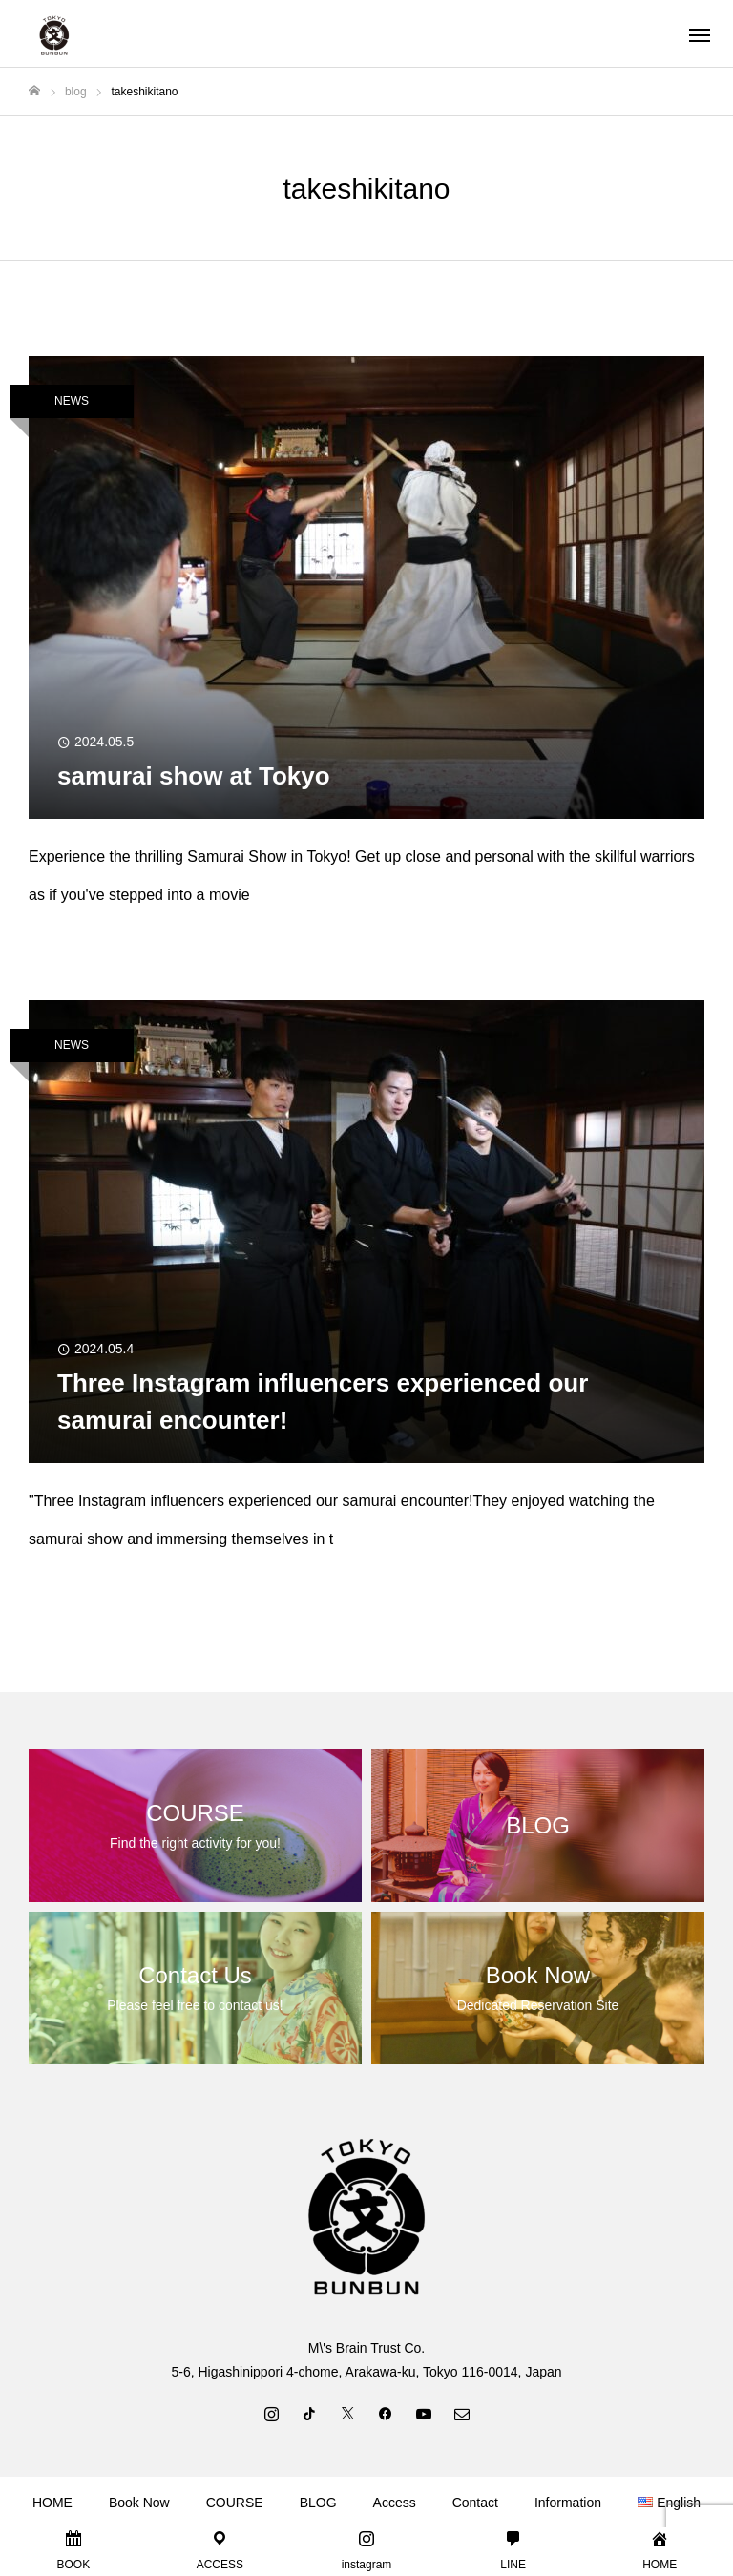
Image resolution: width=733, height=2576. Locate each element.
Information (567, 2502)
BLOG (318, 2502)
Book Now (139, 2502)
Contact (475, 2502)
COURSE (234, 2502)
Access (394, 2502)
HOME (52, 2502)
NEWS (71, 401)
